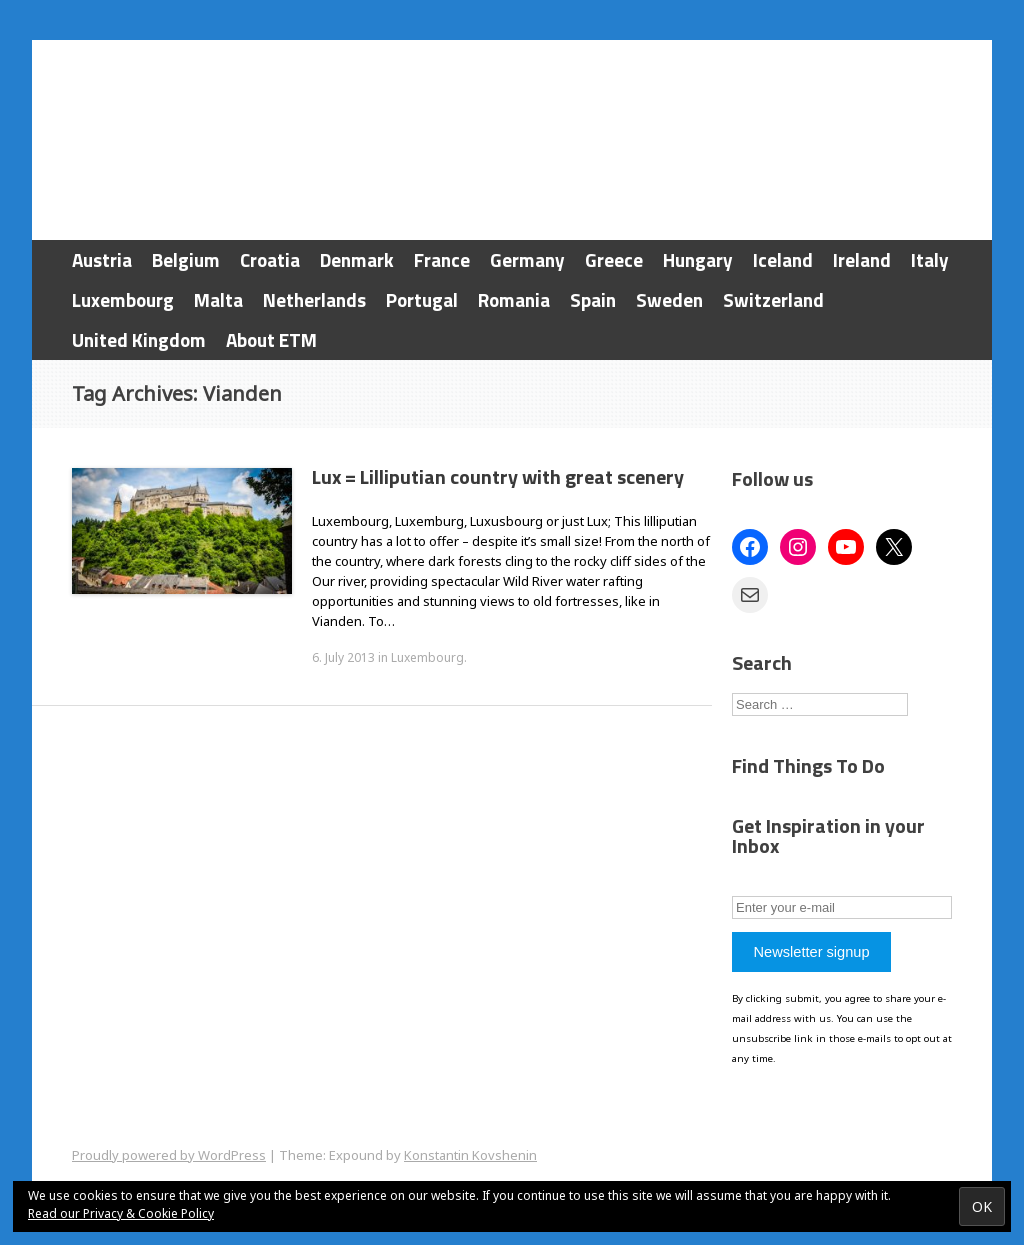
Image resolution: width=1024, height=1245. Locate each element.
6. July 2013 (343, 657)
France (442, 259)
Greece (614, 259)
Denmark (357, 259)
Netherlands (314, 299)
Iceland (783, 259)
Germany (527, 259)
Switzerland (773, 299)
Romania (514, 299)
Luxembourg (123, 299)
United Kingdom (139, 339)
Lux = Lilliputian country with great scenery (498, 476)
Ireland (862, 259)
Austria (102, 259)
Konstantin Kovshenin (470, 1155)
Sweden (669, 299)
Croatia (270, 259)
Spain (593, 299)
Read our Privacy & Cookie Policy (121, 1213)
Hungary (698, 259)
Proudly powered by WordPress (169, 1155)
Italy (930, 259)
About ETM (271, 339)
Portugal (422, 299)
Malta (218, 299)
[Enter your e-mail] (842, 907)
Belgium (186, 259)
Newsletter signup (811, 952)
